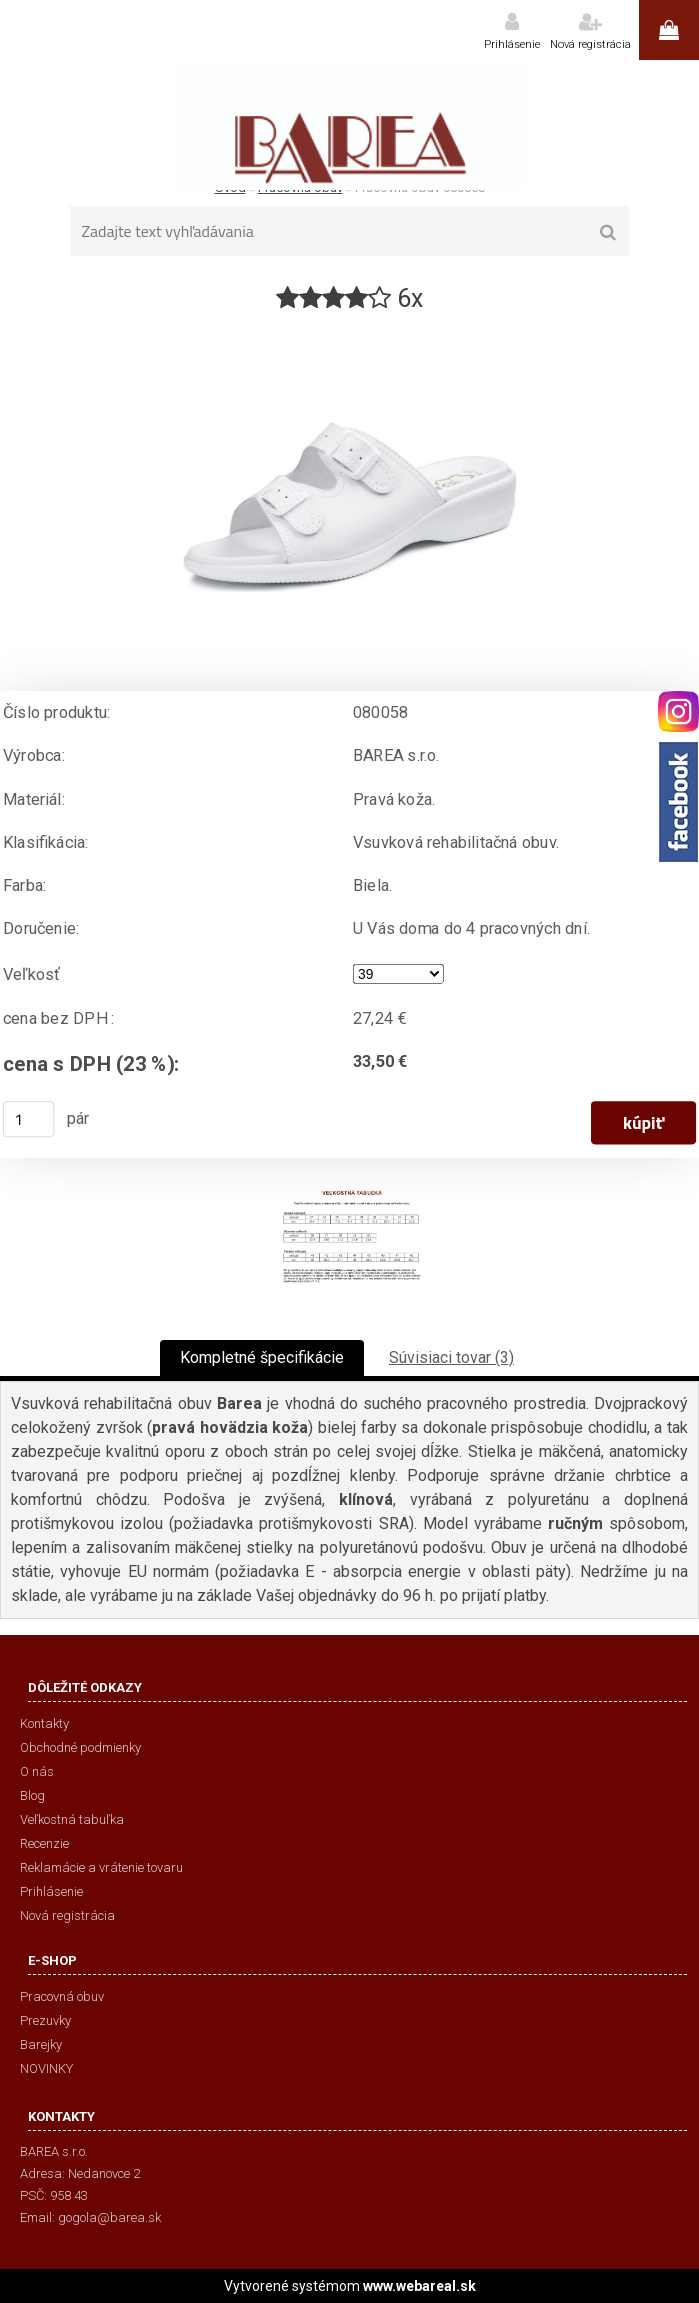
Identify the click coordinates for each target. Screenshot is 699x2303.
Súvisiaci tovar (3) (451, 1357)
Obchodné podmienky (80, 1747)
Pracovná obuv (62, 1996)
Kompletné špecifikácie (262, 1357)
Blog (32, 1795)
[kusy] (29, 1119)
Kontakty (44, 1723)
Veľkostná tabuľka (72, 1819)
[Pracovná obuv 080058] (350, 323)
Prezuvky (45, 2020)
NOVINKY (46, 2068)
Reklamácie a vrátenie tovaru (101, 1867)
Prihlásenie (512, 44)
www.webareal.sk (419, 2286)
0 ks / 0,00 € (669, 30)
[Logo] (349, 125)
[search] (607, 233)
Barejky (41, 2044)
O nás (37, 1771)
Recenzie (44, 1843)
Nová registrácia (590, 44)
